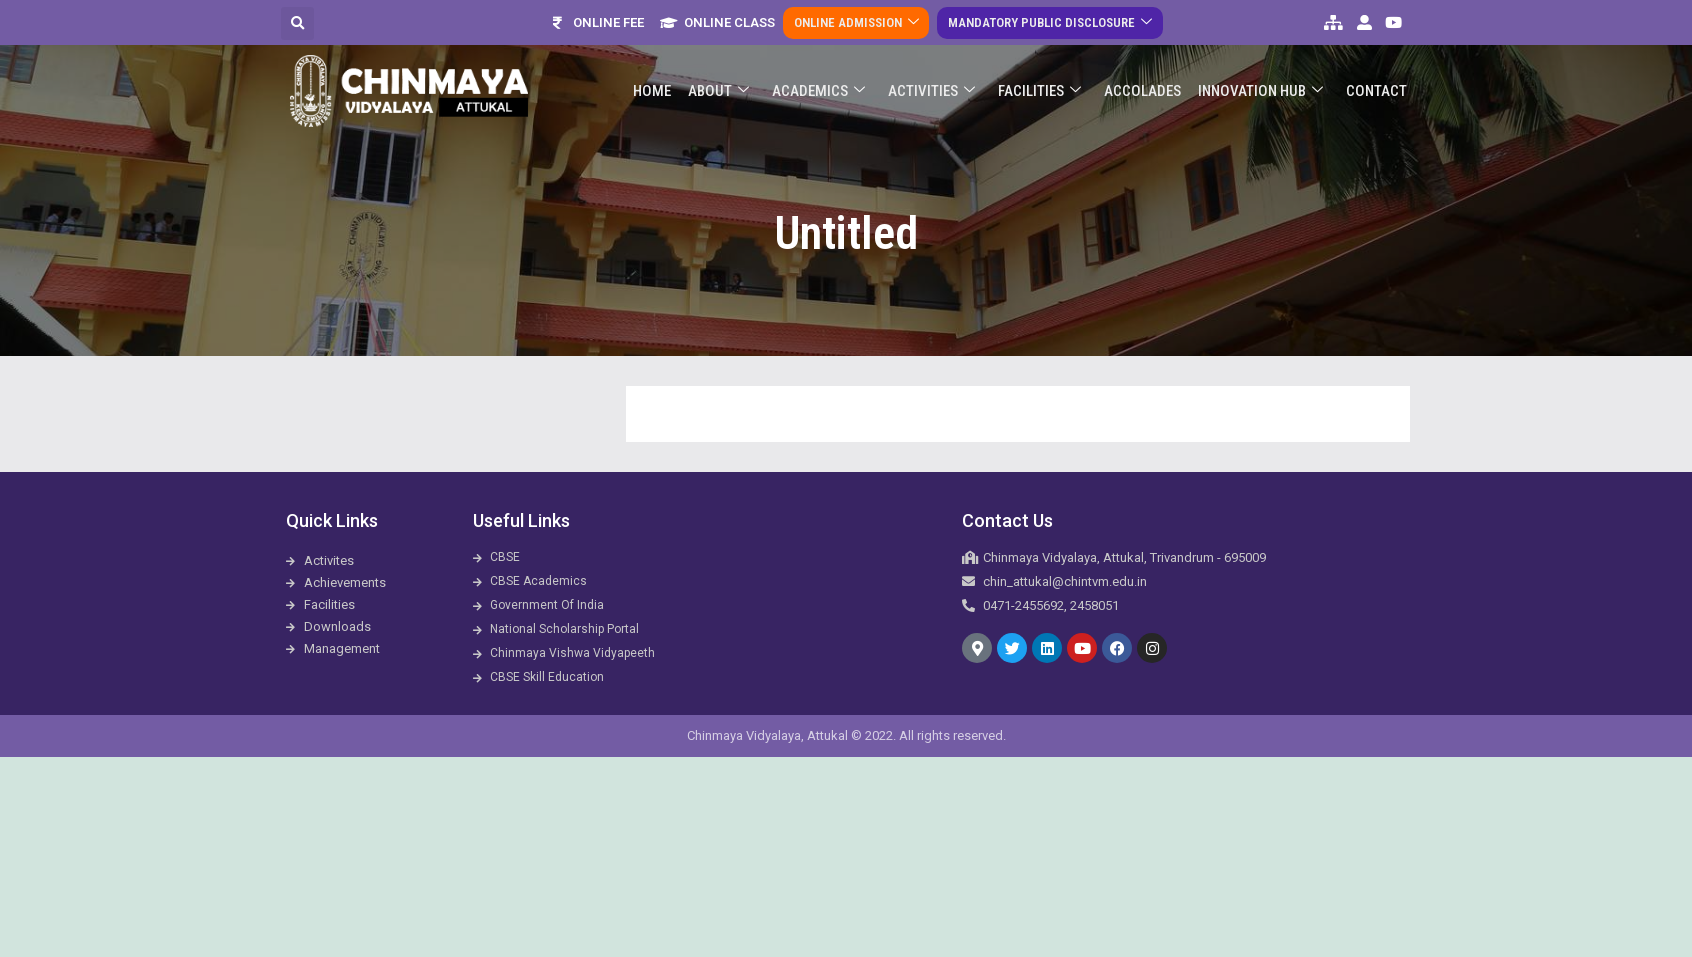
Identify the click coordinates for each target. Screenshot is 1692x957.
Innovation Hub (1262, 76)
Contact (1377, 76)
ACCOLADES (1145, 76)
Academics (824, 76)
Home (660, 76)
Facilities (1043, 76)
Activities (936, 76)
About (725, 76)
